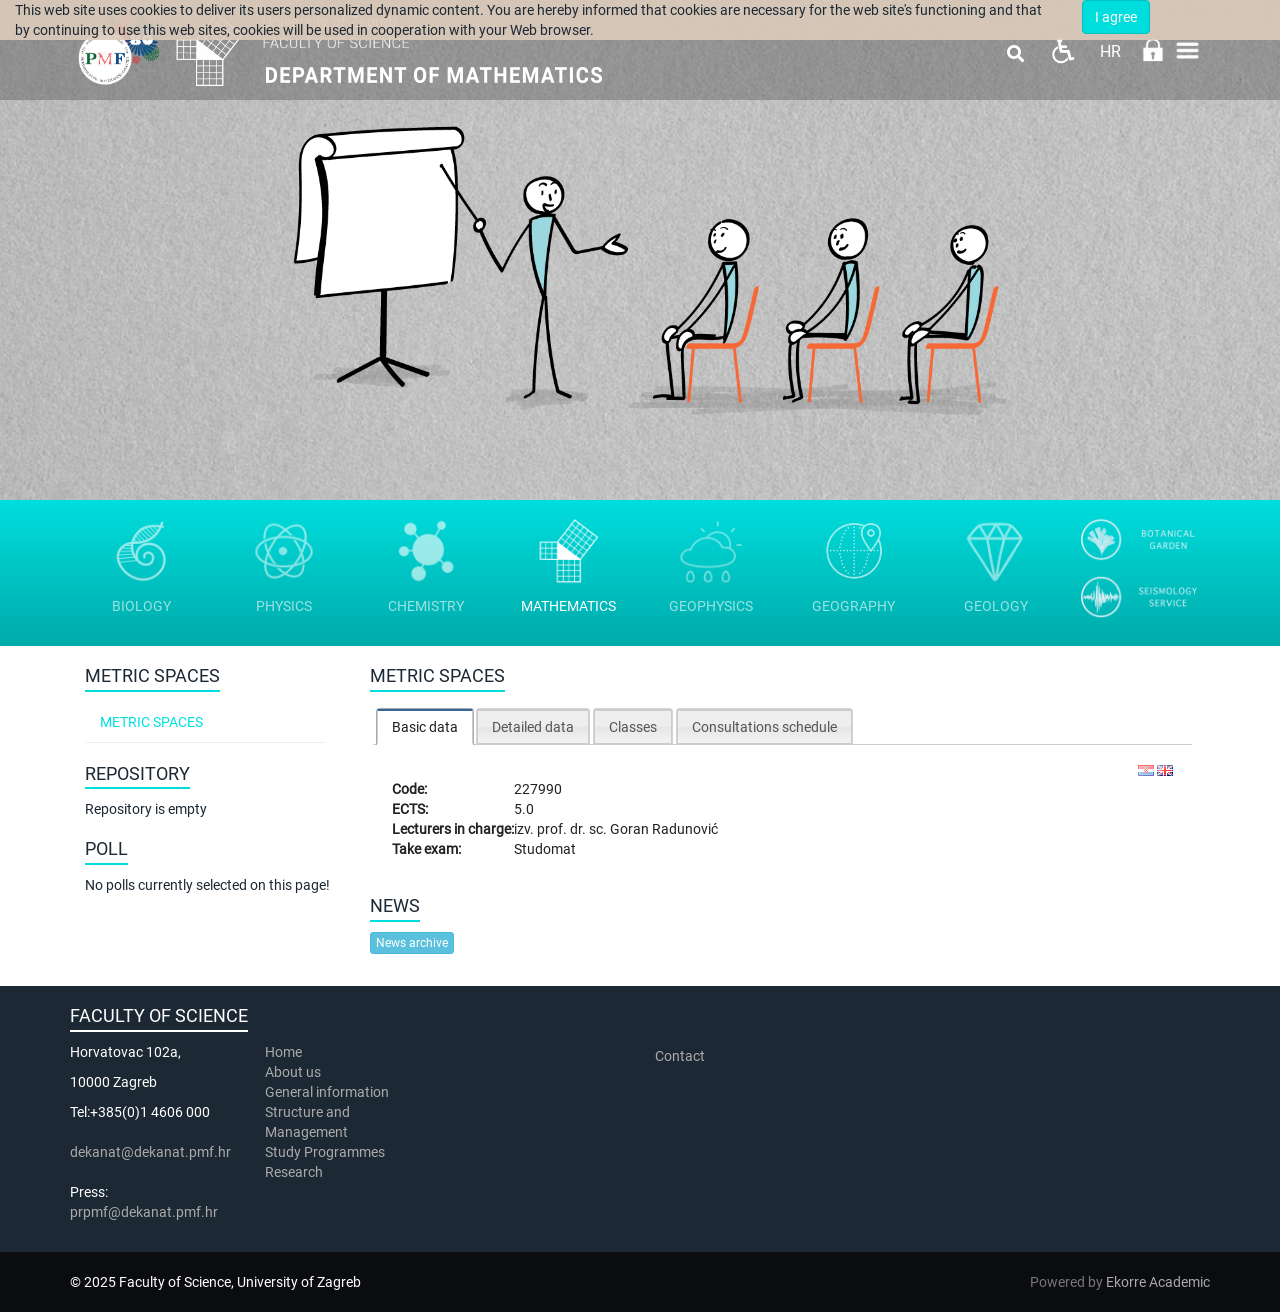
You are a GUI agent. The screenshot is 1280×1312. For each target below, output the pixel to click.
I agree (1116, 17)
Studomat (545, 849)
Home (283, 1052)
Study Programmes (325, 1152)
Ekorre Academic (1158, 1282)
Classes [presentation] (633, 727)
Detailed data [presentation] (533, 727)
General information (327, 1092)
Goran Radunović (664, 829)
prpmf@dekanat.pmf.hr (144, 1212)
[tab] (425, 726)
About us (294, 1072)
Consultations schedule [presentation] (764, 727)
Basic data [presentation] (425, 727)
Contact (680, 1056)
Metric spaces (151, 722)
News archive (412, 943)
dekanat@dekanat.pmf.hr (150, 1152)
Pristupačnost (1062, 50)
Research (295, 1172)
